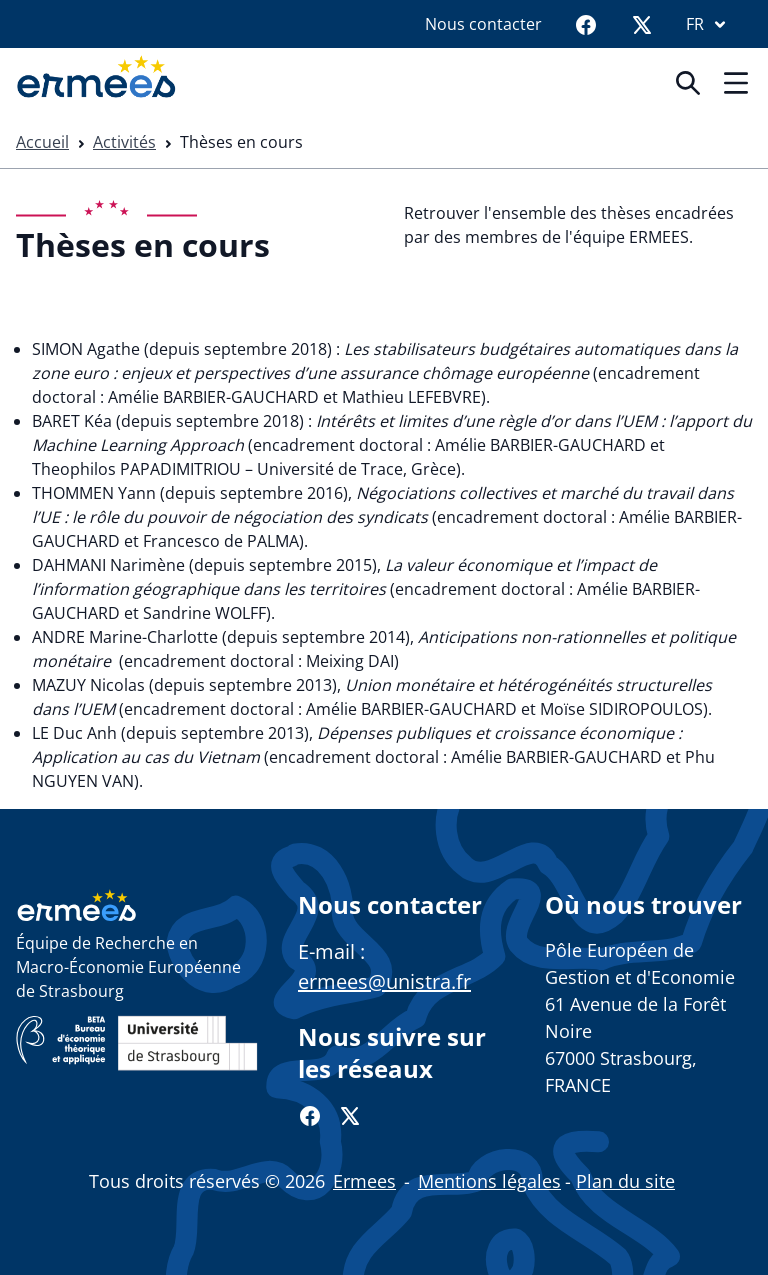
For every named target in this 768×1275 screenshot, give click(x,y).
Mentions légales (489, 1181)
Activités (124, 142)
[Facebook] (586, 24)
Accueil (42, 142)
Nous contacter (483, 24)
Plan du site (625, 1181)
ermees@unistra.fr (384, 981)
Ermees (364, 1181)
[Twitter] (642, 24)
